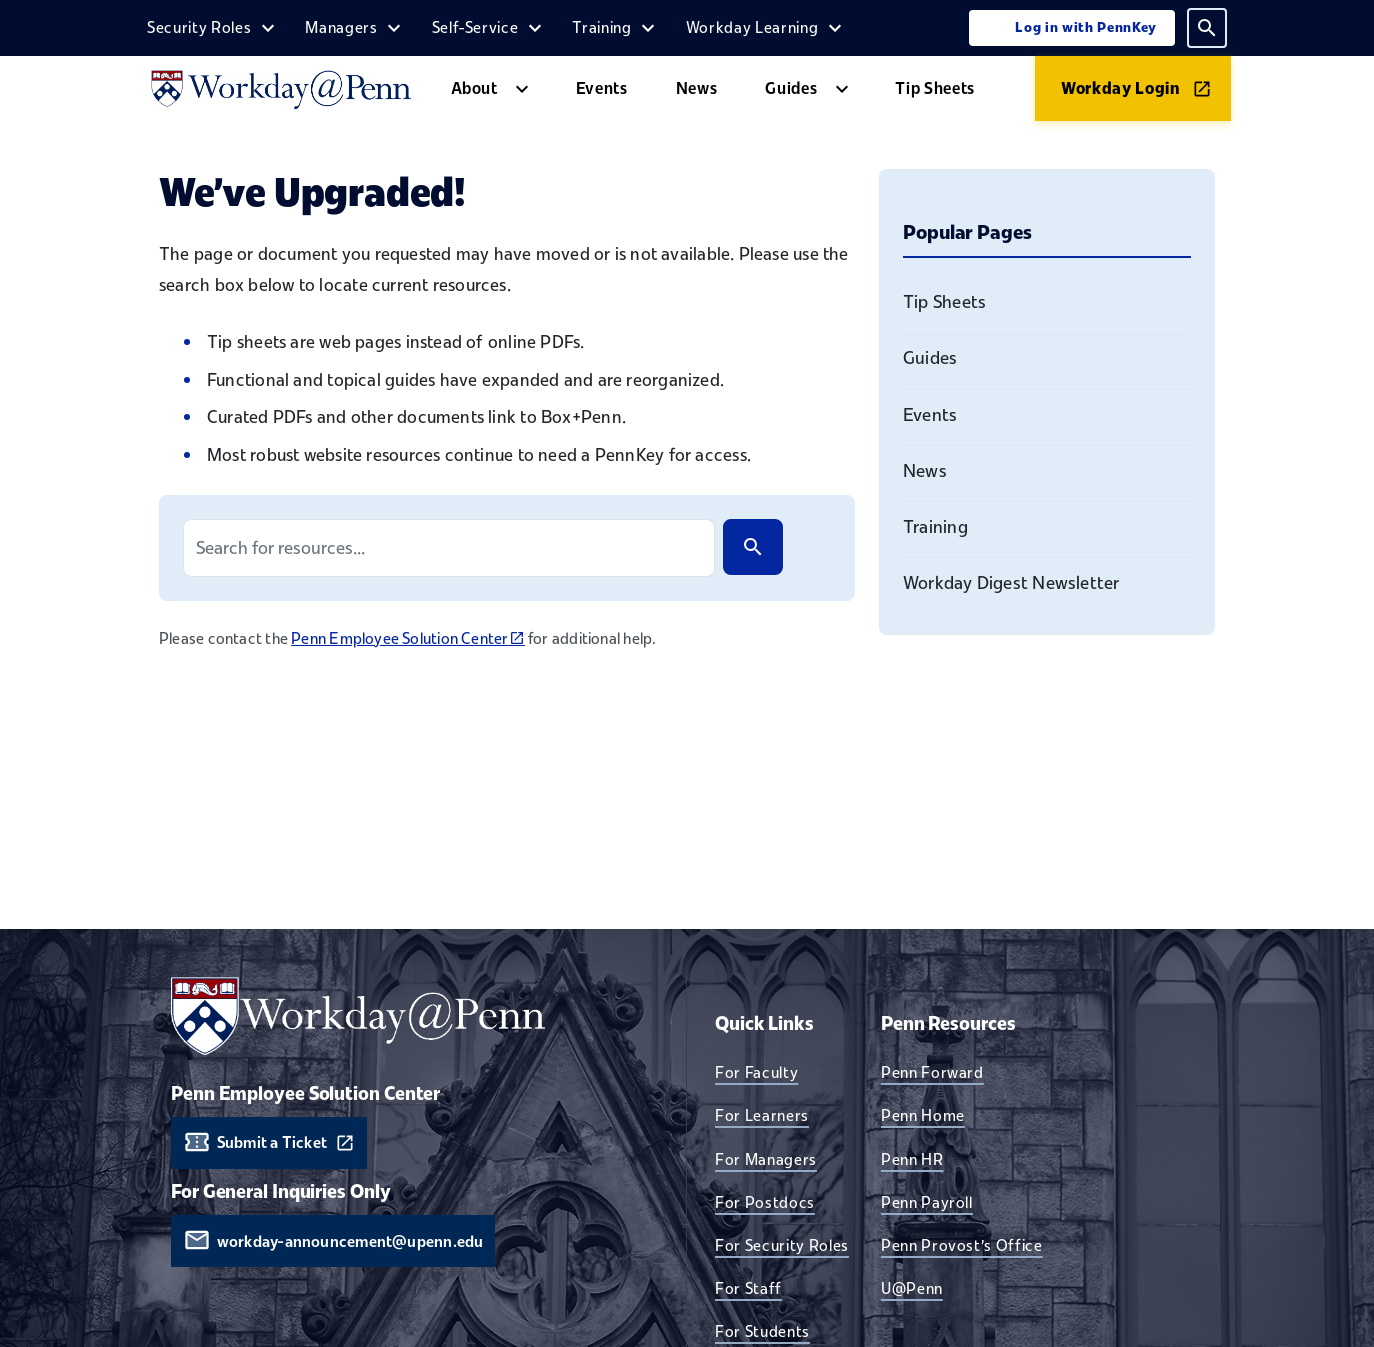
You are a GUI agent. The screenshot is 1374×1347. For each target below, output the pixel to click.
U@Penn (912, 1288)
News (697, 88)
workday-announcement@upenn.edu (350, 1241)
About (474, 88)
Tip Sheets (935, 88)
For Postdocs (765, 1202)
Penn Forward (932, 1072)
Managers (341, 27)
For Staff (748, 1288)
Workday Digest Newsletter (1011, 582)
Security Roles (199, 27)
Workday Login (1121, 88)
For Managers (766, 1159)
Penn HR (912, 1159)
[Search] (753, 547)
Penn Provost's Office (962, 1245)
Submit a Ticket (272, 1142)
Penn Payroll (927, 1202)
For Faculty (756, 1072)
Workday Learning (752, 27)
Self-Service (475, 27)
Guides (791, 88)
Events (602, 88)
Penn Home (923, 1115)
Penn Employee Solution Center (408, 638)
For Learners (762, 1115)
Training (601, 27)
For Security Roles (782, 1245)
